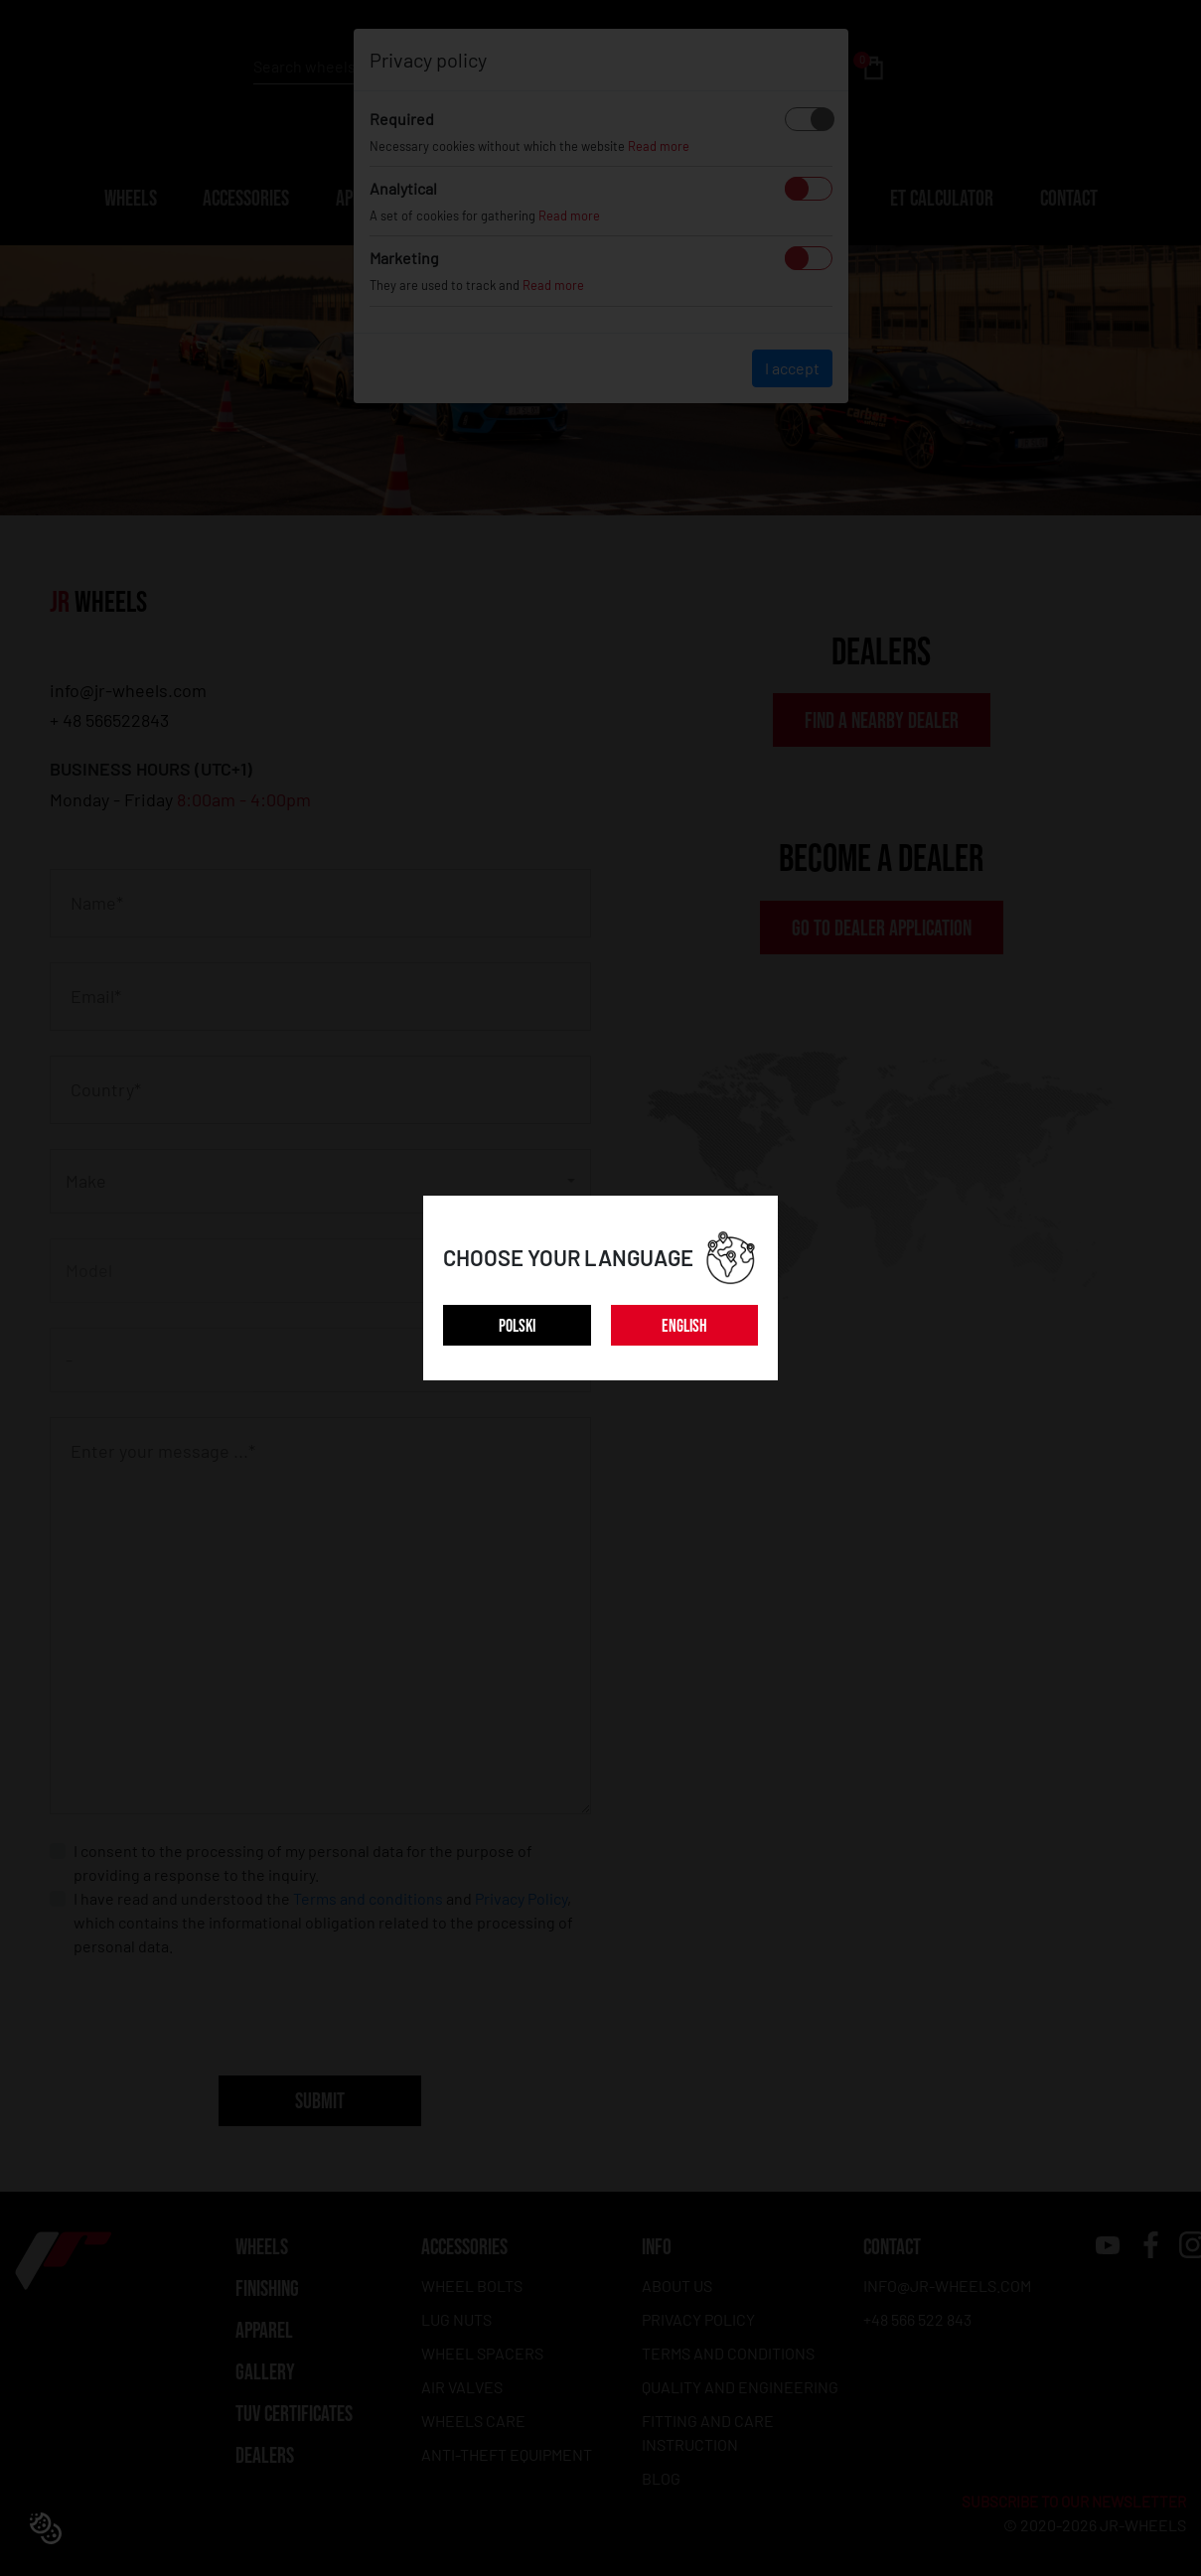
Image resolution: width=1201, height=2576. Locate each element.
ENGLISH (684, 1326)
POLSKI (517, 1326)
